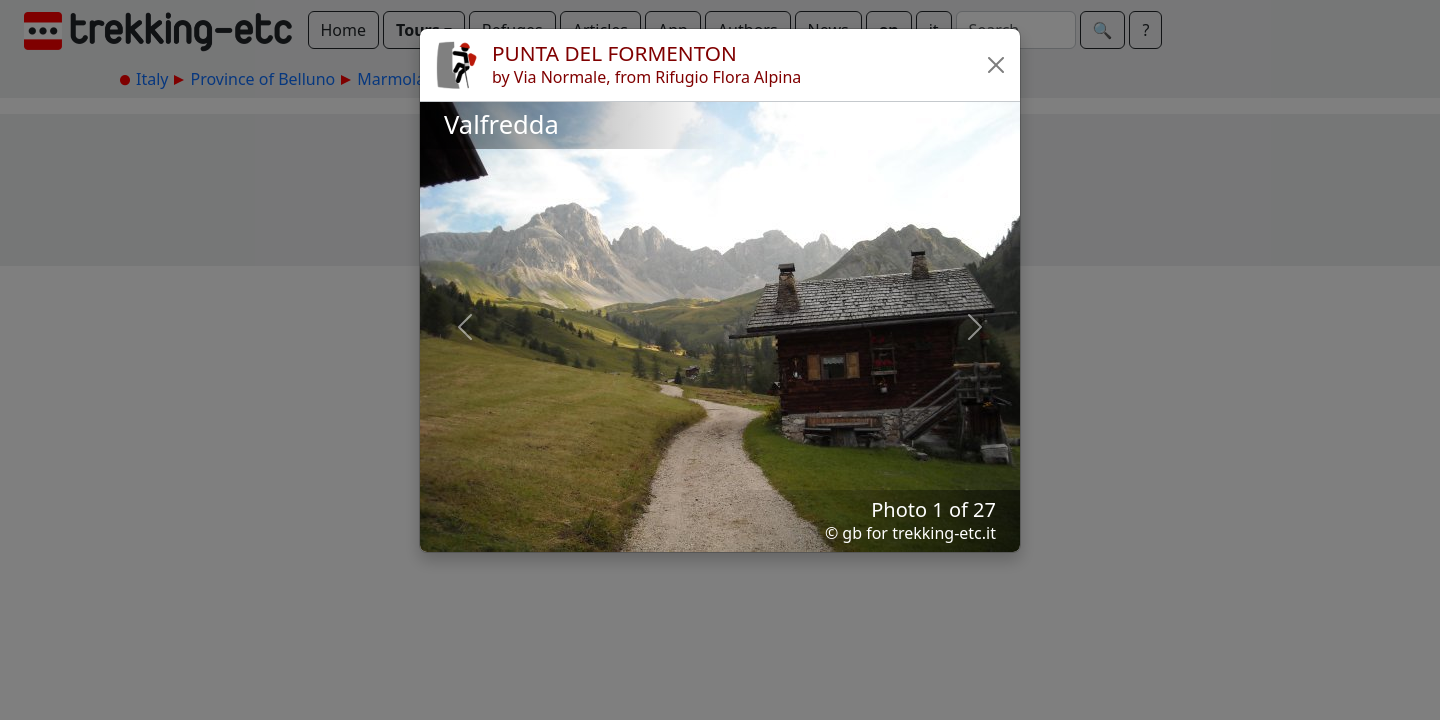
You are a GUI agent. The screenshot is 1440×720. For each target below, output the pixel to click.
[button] (996, 65)
